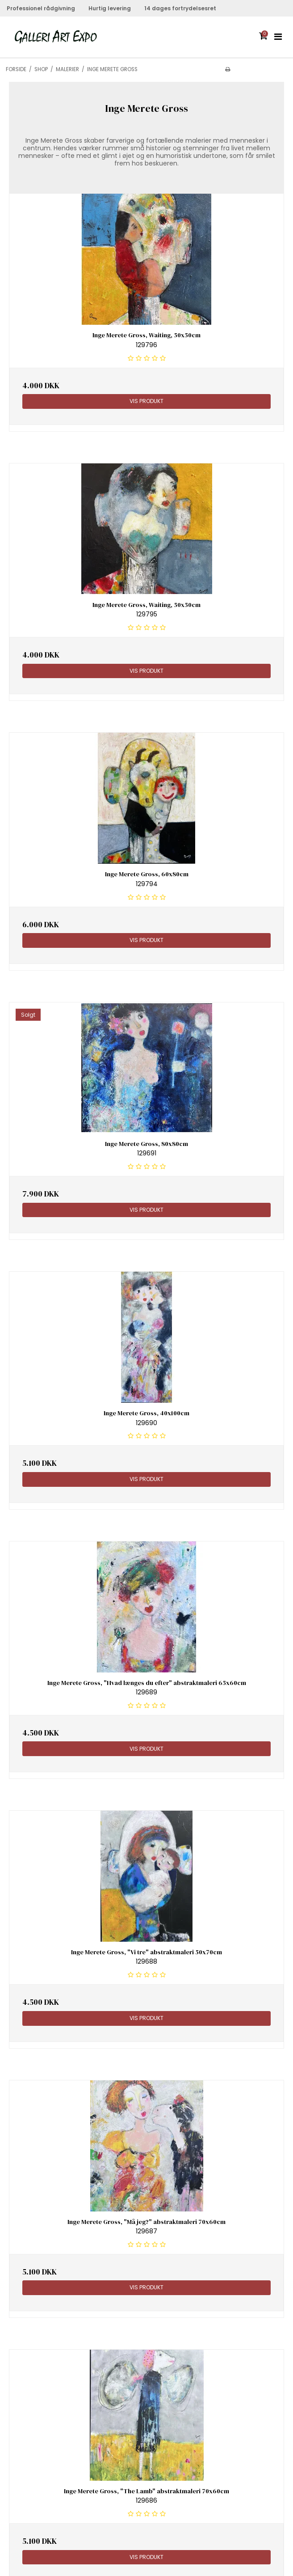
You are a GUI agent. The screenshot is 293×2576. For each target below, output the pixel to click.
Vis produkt (146, 401)
